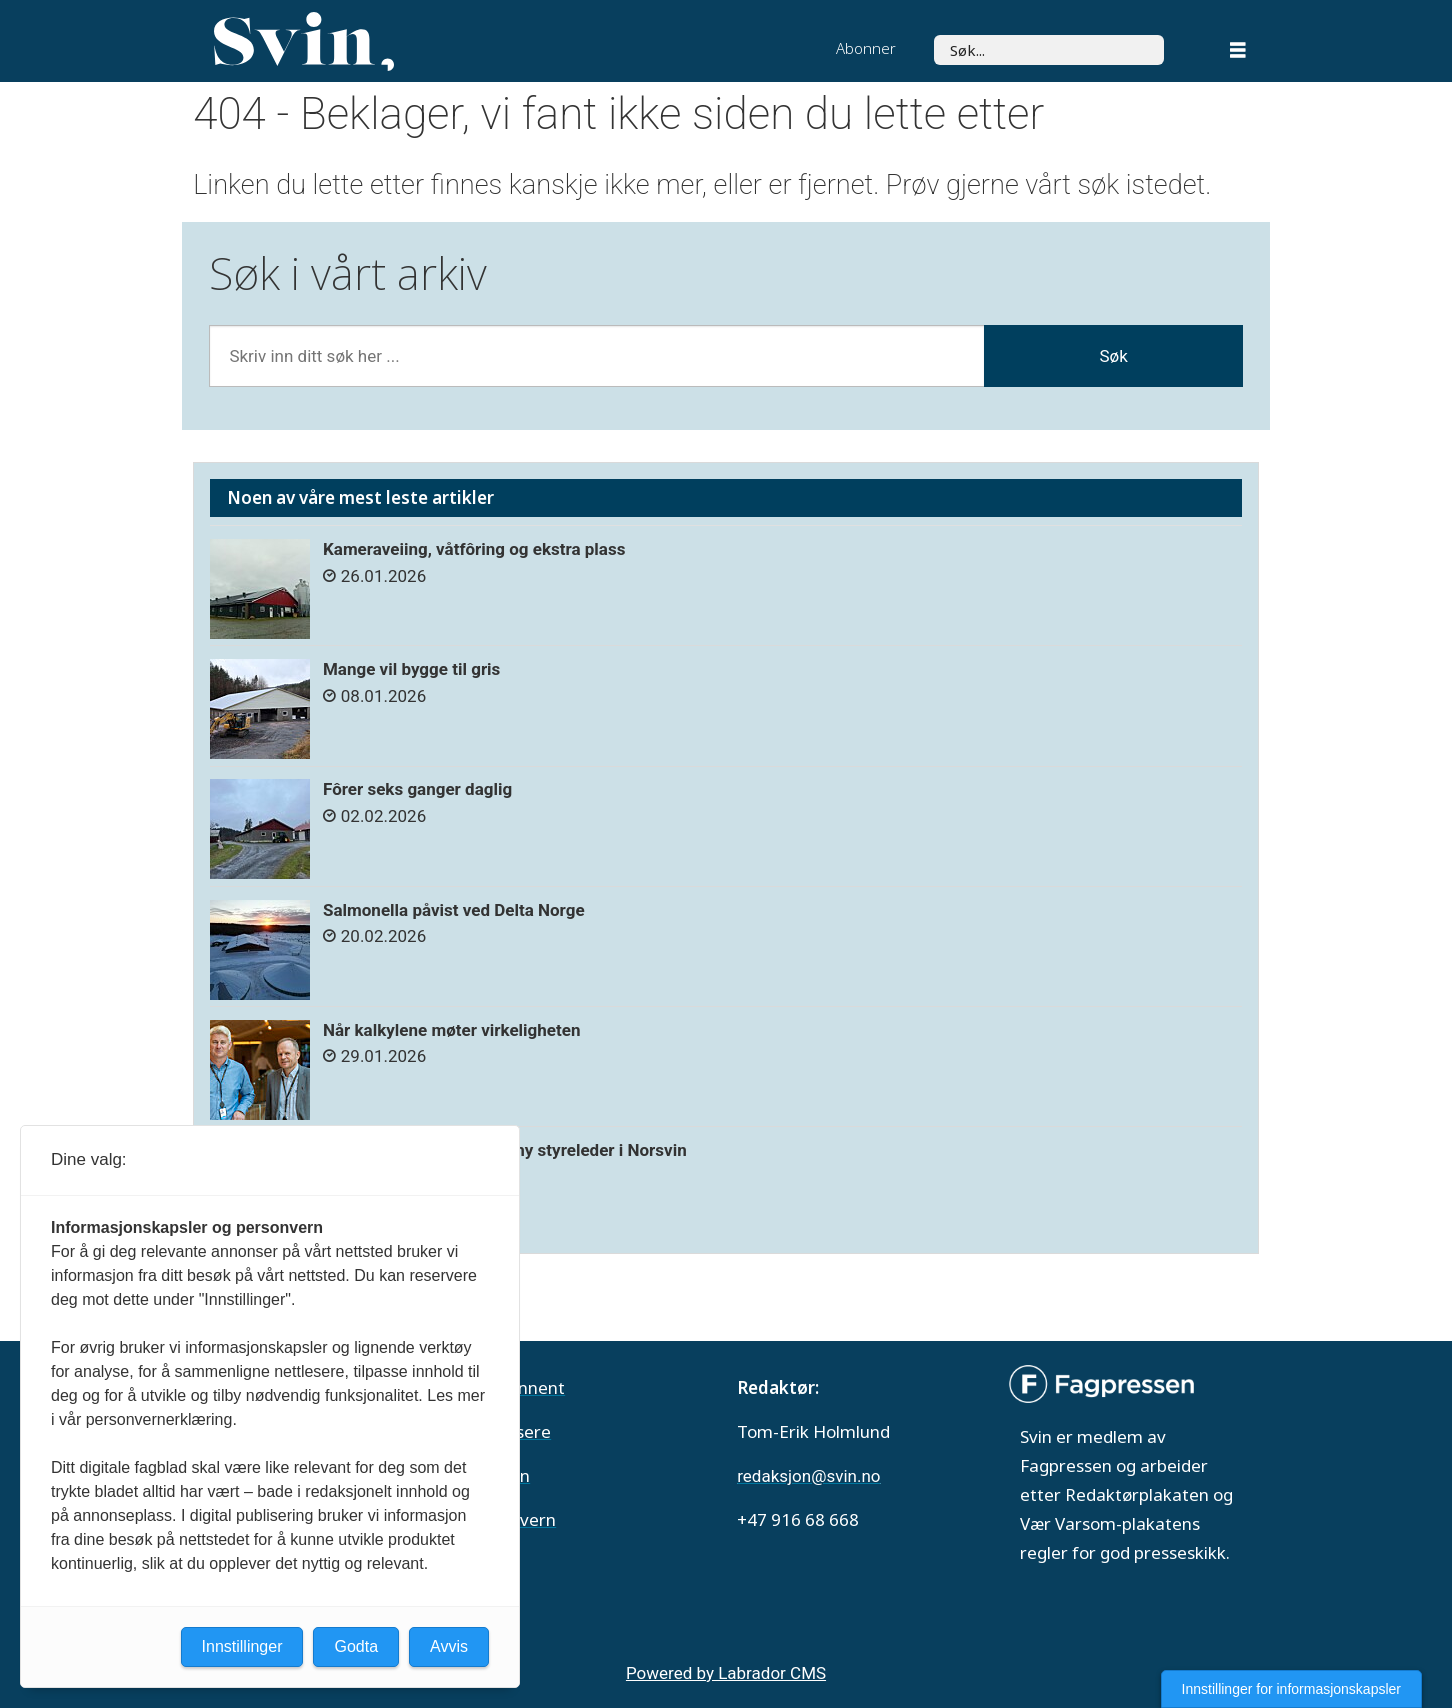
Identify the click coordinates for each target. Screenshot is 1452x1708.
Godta (356, 1646)
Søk (933, 34)
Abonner (866, 48)
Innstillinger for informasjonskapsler (1291, 1689)
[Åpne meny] (1238, 52)
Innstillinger (242, 1646)
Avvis (449, 1646)
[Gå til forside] (304, 42)
